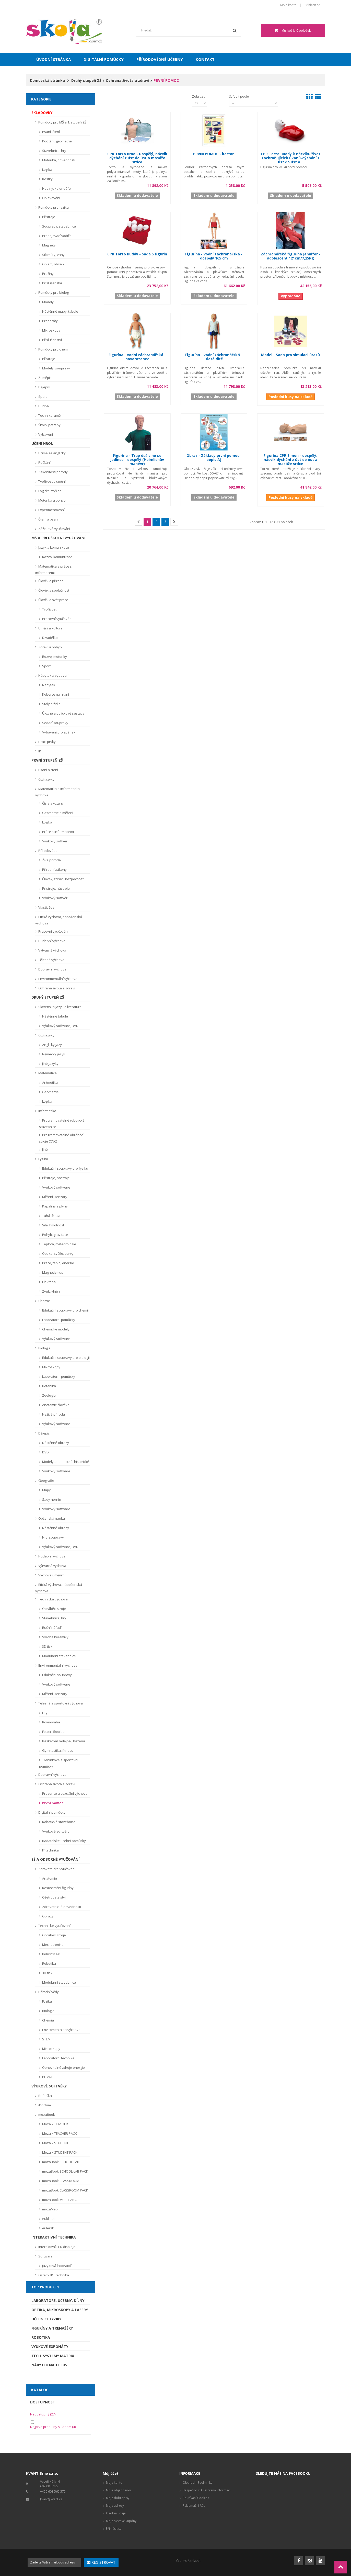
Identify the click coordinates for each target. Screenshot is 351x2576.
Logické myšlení (50, 491)
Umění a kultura (50, 628)
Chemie (44, 1300)
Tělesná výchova (51, 959)
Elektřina (48, 1282)
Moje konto (288, 5)
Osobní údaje (116, 2513)
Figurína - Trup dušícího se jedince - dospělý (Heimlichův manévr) (137, 459)
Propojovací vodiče (56, 235)
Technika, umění (50, 415)
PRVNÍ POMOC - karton (214, 153)
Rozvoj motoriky (54, 656)
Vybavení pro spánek (58, 732)
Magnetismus (52, 1272)
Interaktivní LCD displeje (56, 2246)
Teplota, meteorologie (58, 1244)
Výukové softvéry (55, 1831)
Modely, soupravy (55, 368)
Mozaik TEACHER (54, 2124)
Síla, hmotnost (52, 1225)
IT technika (50, 1850)
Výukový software (55, 1187)
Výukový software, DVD (59, 1025)
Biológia (47, 2010)
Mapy (46, 1490)
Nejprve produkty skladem (53, 2426)
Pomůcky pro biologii (54, 292)
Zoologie (48, 1395)
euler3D (47, 2228)
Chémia (47, 2020)
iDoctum (44, 2105)
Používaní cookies (196, 2498)
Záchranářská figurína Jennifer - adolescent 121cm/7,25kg (290, 256)
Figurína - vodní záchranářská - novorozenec (137, 356)
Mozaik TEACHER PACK (59, 2133)
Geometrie (50, 1092)
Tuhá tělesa (50, 1215)
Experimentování (51, 509)
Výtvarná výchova (52, 950)
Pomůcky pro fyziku (53, 207)
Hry (44, 1712)
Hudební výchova (51, 941)
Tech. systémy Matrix (52, 2355)
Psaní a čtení (48, 769)
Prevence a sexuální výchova (64, 1793)
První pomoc (52, 1803)
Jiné (44, 1149)
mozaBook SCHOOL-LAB (60, 2162)
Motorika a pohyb (52, 500)
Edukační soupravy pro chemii (65, 1310)
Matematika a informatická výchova (57, 791)
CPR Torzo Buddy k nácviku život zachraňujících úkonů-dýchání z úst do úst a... (290, 157)
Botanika (48, 1386)
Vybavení (45, 434)
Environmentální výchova (57, 978)
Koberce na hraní (55, 694)
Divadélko (49, 637)
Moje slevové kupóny (121, 2521)
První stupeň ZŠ (47, 760)
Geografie (46, 1480)
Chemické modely (55, 1329)
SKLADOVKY (41, 112)
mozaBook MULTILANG (59, 2199)
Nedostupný (42, 2414)
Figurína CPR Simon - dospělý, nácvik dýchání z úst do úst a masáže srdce (290, 459)
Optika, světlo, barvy (57, 1253)
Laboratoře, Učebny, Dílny (57, 2300)
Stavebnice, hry (53, 150)
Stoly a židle (51, 704)
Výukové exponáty (49, 2346)
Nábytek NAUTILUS (49, 2365)
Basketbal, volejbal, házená (63, 1741)
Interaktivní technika (53, 2237)
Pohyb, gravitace (54, 1234)
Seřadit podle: (239, 96)
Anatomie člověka (55, 1405)
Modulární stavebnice (58, 1656)
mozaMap (49, 2209)
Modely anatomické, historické (65, 1461)
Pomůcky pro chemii (53, 349)
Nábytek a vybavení (53, 675)
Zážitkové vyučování (54, 528)
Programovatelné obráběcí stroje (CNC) (61, 1138)
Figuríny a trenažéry (52, 2328)
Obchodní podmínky (197, 2482)
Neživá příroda (53, 1414)
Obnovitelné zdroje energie (63, 2067)
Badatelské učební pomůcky (63, 1840)
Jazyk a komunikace (53, 547)
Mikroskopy (50, 330)
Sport (42, 396)
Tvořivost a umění (52, 481)
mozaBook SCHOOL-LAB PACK (64, 2171)
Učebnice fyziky (46, 2319)
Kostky (47, 179)
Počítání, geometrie (56, 141)
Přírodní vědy (48, 1992)
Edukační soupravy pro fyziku (64, 1168)
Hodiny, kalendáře (56, 188)
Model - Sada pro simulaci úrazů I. (290, 356)
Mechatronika (52, 1944)
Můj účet (111, 2473)
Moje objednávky (118, 2490)
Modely (47, 302)
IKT (40, 751)
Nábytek (48, 685)
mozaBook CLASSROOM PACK (64, 2190)
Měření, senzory (54, 1196)
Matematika (47, 1073)
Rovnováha (50, 1722)
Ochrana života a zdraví (56, 988)
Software (45, 2256)
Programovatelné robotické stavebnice (62, 1123)
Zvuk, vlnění (51, 1291)
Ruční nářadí (51, 1627)
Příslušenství (51, 283)
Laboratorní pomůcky (58, 1319)
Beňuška (45, 2095)
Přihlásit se (312, 5)
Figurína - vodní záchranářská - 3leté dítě (213, 356)
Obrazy (47, 1916)
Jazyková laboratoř (56, 2265)
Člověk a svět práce (53, 599)
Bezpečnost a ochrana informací (206, 2490)
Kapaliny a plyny (54, 1206)
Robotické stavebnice (58, 1822)
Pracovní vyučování (56, 618)
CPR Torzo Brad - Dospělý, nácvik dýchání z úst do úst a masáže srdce (137, 157)
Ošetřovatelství (53, 1897)
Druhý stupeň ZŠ (47, 997)
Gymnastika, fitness (57, 1750)
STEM (46, 2039)
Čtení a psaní (48, 519)
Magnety (48, 245)
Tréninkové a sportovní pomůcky (58, 1763)
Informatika (47, 1111)
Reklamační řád (194, 2505)
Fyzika (43, 1159)
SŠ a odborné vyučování (55, 1859)
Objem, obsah (52, 264)
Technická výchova (53, 1599)
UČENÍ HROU (42, 443)
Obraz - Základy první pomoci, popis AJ (213, 457)
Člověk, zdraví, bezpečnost (62, 879)
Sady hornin (51, 1499)
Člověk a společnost (53, 590)
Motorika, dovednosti (58, 160)
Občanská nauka (51, 1518)
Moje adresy (115, 2505)
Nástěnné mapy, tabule (59, 311)
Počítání (44, 462)
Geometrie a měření (57, 812)
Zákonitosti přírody (53, 472)
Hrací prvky (47, 741)
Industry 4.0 (50, 1954)
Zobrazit (198, 96)
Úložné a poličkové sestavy (62, 713)
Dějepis (44, 387)
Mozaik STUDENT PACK (59, 2152)
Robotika (48, 1963)
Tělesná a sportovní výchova (60, 1703)
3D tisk (46, 1646)
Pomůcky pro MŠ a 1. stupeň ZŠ (62, 122)
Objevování (50, 198)
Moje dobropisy (117, 2498)
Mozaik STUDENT (54, 2143)
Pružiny (47, 273)
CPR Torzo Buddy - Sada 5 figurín (137, 254)
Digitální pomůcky (51, 1812)
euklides (48, 2218)
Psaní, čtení (50, 131)
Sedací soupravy (54, 722)
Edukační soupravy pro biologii (65, 1357)
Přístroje (48, 216)
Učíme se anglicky (52, 453)
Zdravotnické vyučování (56, 1869)
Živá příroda (51, 860)
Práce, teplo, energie (57, 1263)
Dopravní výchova (52, 969)
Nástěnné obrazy (55, 1442)
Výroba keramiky (54, 1637)
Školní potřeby (49, 425)
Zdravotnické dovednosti (61, 1906)
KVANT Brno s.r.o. (42, 2473)
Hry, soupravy (52, 1537)
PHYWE (47, 2077)
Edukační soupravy (56, 1675)
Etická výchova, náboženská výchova (58, 919)
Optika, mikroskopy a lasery (59, 2309)
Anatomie (49, 1878)
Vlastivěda (46, 907)
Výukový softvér (54, 841)
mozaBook (46, 2114)
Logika (46, 169)
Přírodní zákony (54, 869)
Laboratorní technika (57, 2058)
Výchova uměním (51, 1575)
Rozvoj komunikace (56, 557)
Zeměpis (45, 377)
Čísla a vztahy (52, 803)
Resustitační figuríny (57, 1887)
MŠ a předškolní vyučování (58, 537)
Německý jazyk (53, 1054)
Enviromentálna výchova (60, 2029)
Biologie (44, 1348)
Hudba (43, 406)
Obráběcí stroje (53, 1608)
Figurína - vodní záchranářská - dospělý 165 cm (213, 256)
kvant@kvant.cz (51, 2499)
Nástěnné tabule (54, 1016)
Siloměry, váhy (53, 254)
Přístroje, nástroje (55, 888)
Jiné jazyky (49, 1063)
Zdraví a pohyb (50, 647)
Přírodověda (47, 850)
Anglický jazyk (52, 1044)
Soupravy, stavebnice (58, 226)
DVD (45, 1452)
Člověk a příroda (51, 581)
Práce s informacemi (57, 831)
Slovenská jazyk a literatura (59, 1006)
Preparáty (49, 321)
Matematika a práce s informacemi (53, 569)
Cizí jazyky (46, 779)
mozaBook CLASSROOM (60, 2180)
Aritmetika (49, 1082)
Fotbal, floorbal (53, 1731)
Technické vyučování (54, 1925)
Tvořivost (48, 609)
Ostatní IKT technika (53, 2275)
